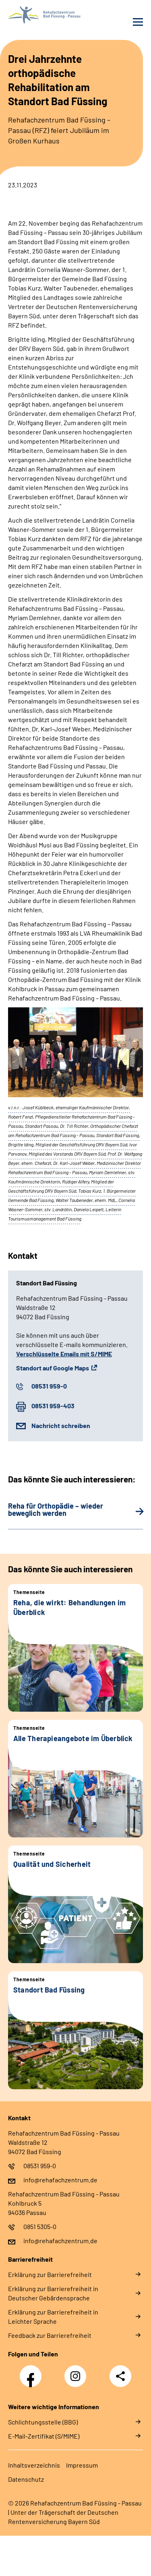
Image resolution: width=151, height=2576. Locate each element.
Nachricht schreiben (60, 1425)
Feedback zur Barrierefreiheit (49, 2335)
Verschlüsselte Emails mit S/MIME (64, 1354)
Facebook (32, 2372)
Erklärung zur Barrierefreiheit (50, 2274)
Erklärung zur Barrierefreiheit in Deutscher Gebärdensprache (53, 2293)
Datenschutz (26, 2479)
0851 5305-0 (39, 2226)
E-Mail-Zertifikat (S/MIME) (43, 2436)
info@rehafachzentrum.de (60, 2180)
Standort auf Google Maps (52, 1368)
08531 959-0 (49, 1386)
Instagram (77, 2372)
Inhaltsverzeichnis (34, 2465)
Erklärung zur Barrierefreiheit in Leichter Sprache (53, 2316)
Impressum (82, 2465)
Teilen (120, 2376)
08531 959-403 (52, 1405)
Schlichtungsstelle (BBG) (43, 2422)
